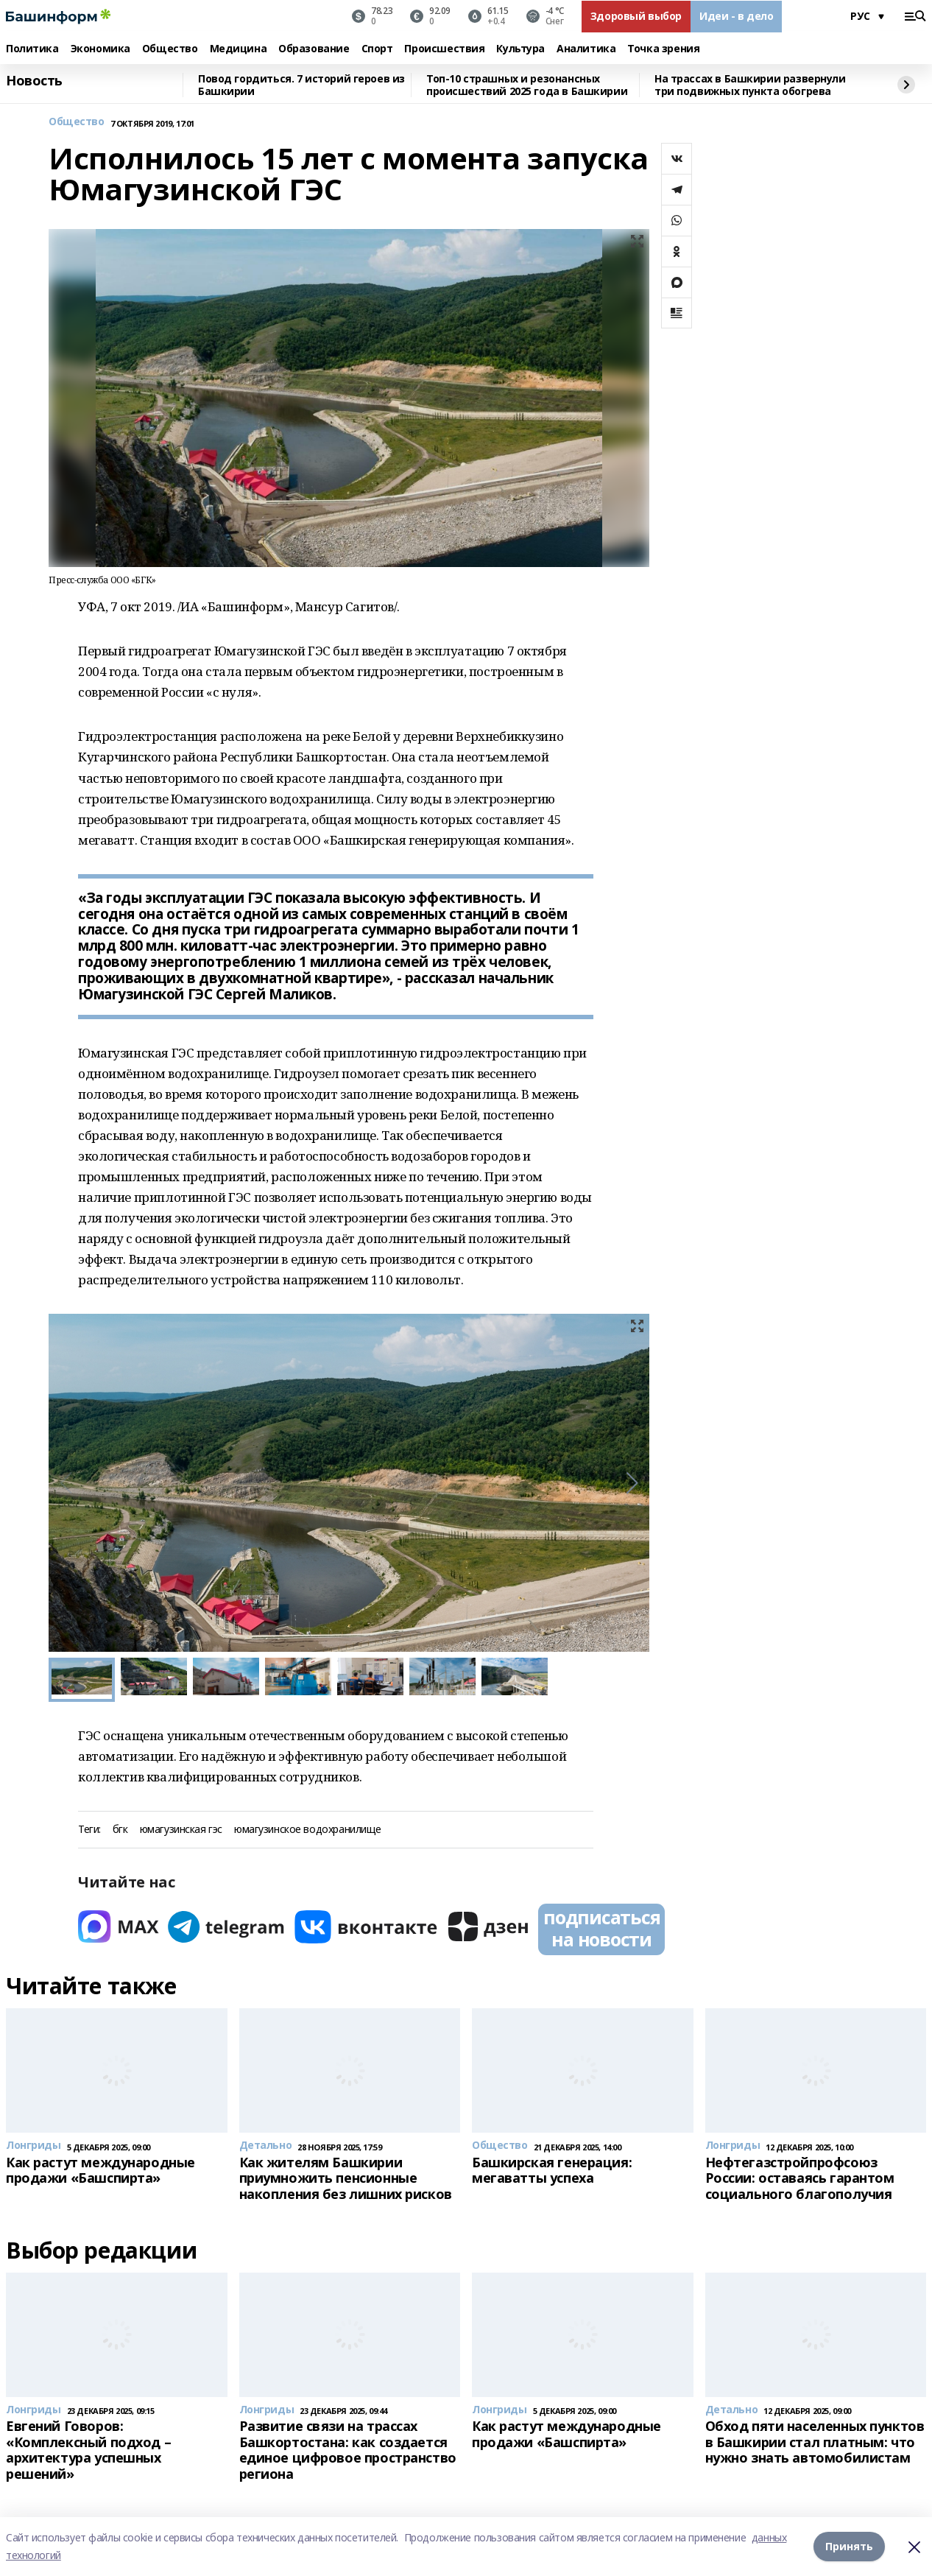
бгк (120, 1829)
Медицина (238, 49)
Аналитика (586, 49)
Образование (313, 49)
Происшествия (444, 49)
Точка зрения (663, 49)
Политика (32, 49)
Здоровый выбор (636, 16)
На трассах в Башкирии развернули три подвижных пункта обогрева (750, 85)
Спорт (377, 49)
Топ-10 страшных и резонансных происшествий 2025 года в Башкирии (526, 85)
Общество (170, 49)
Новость (34, 81)
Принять (849, 2546)
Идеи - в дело (736, 16)
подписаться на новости (601, 1928)
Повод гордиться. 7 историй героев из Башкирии (301, 85)
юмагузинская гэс (181, 1829)
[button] (632, 1483)
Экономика (100, 49)
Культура (520, 49)
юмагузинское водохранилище (307, 1829)
